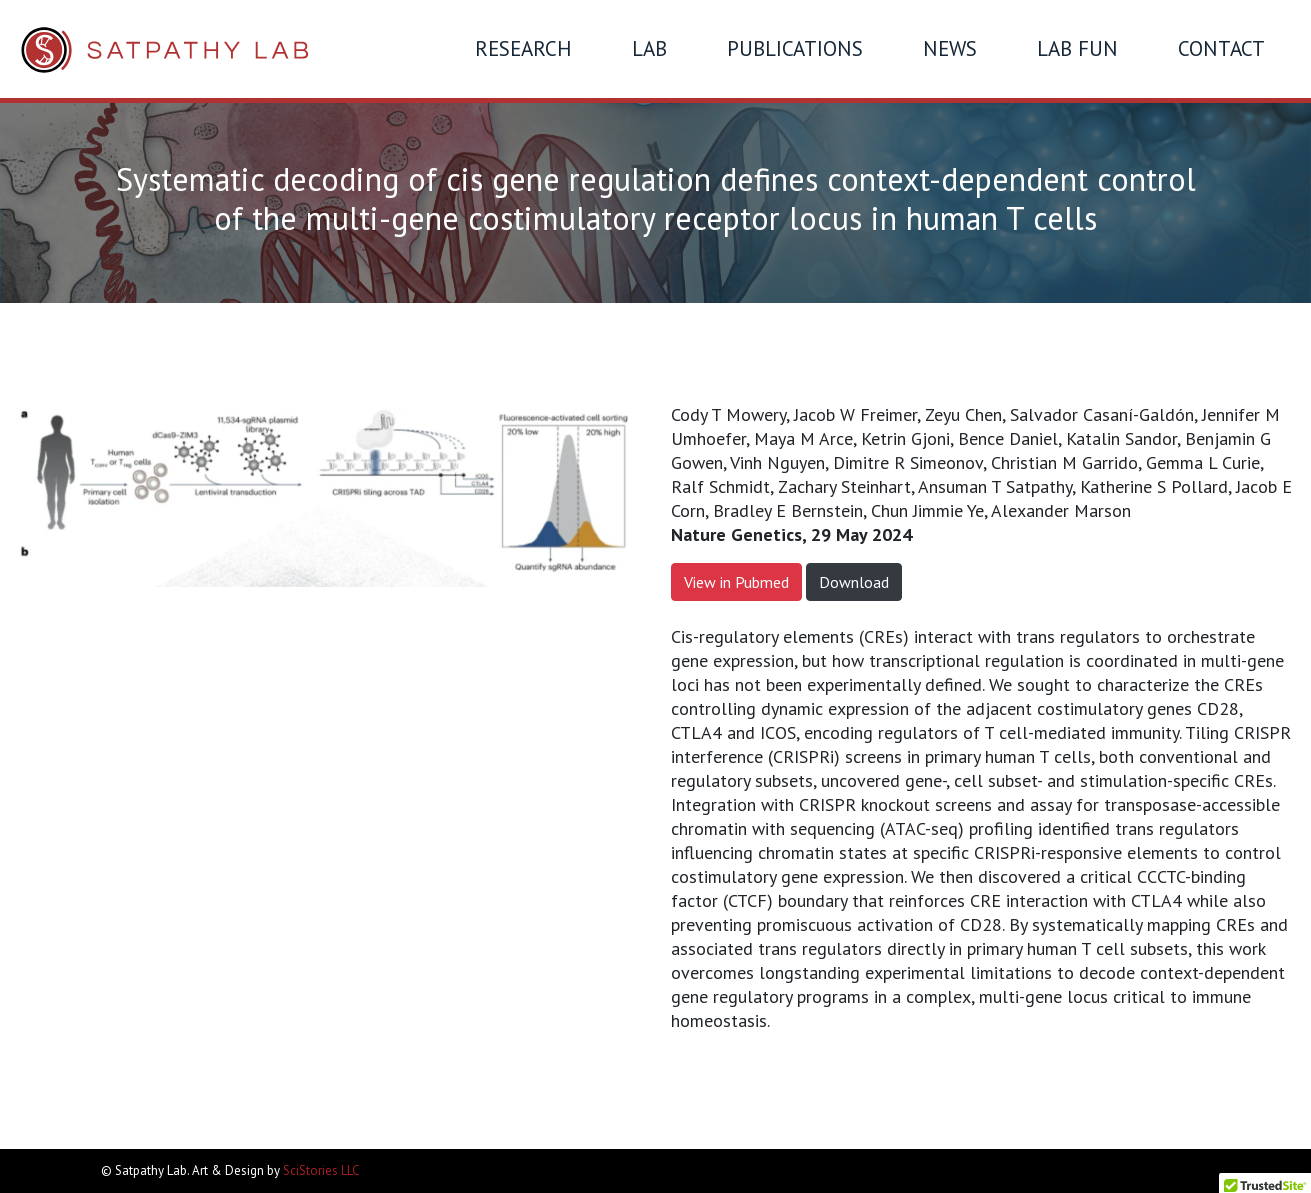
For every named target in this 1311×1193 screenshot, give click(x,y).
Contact (1221, 48)
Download (854, 582)
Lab (649, 48)
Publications (795, 48)
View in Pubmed (736, 582)
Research (523, 48)
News (950, 48)
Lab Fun (1077, 48)
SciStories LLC (321, 1170)
